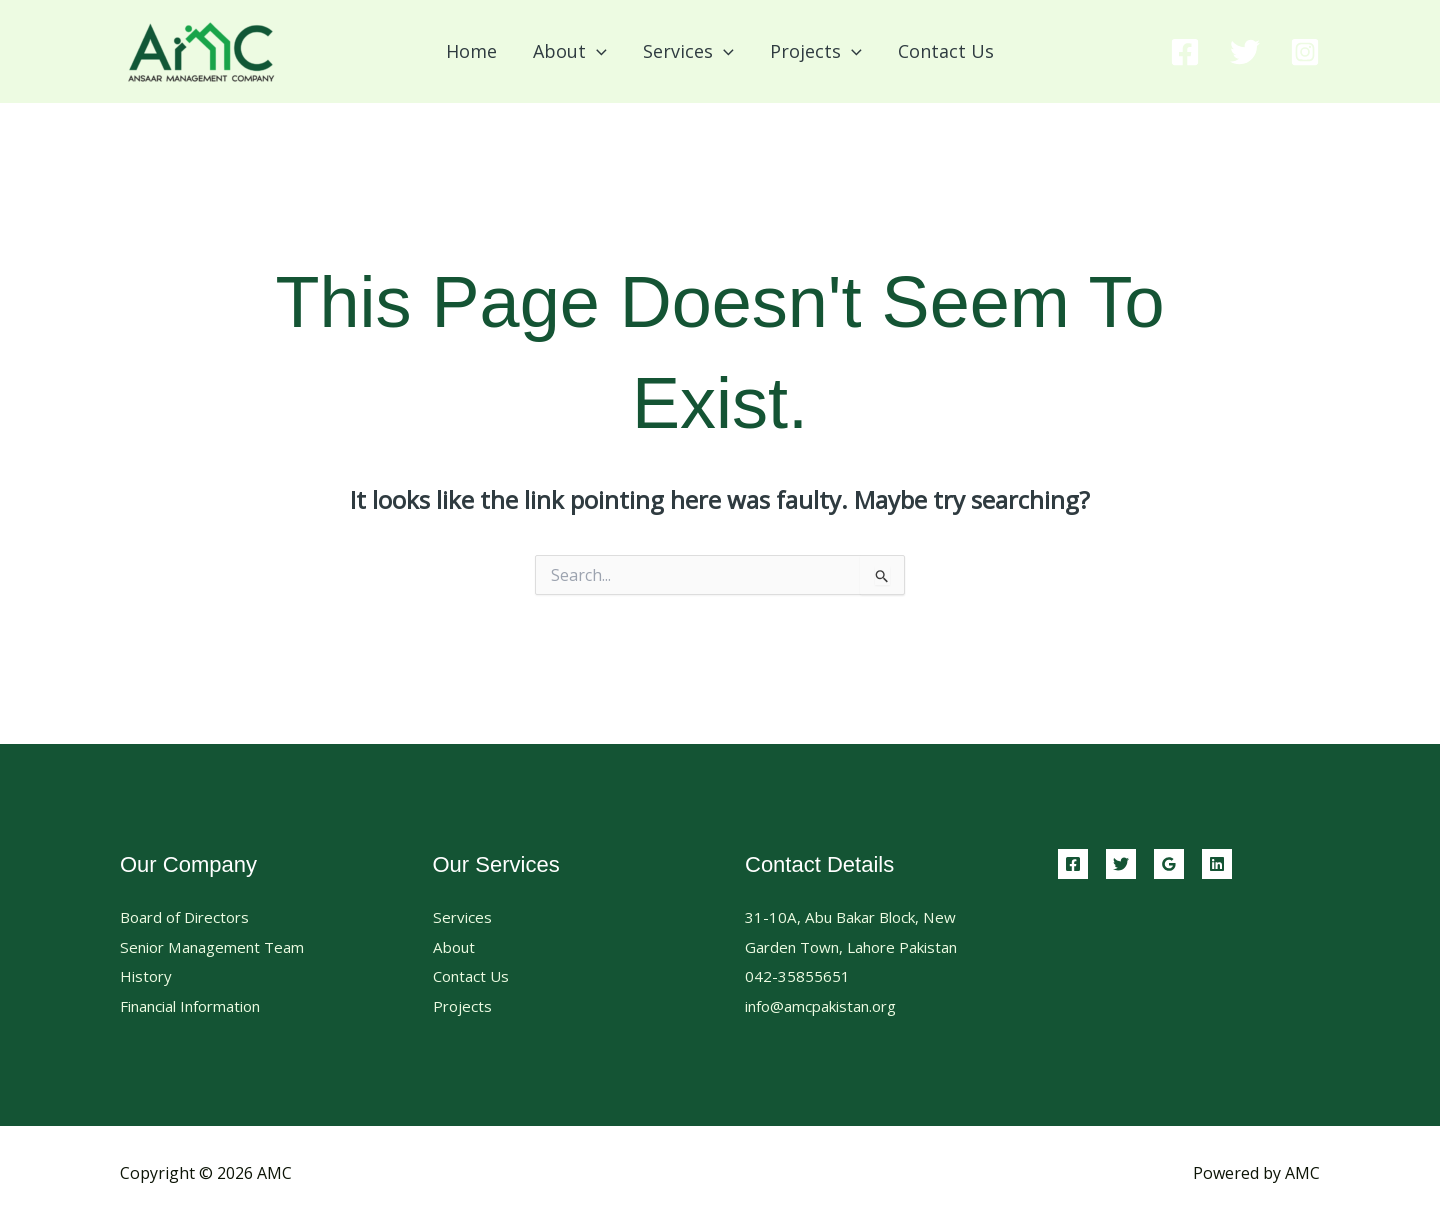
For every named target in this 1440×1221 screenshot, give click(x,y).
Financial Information (200, 1006)
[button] (596, 51)
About (456, 947)
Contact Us (946, 51)
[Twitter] (1245, 52)
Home (471, 51)
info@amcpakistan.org (829, 1006)
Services (463, 917)
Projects (463, 1006)
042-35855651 (797, 976)
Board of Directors (190, 917)
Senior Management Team (220, 947)
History (147, 976)
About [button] (570, 51)
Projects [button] (816, 51)
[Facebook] (1185, 52)
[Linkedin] (1217, 864)
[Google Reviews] (1169, 864)
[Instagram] (1305, 52)
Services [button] (688, 51)
